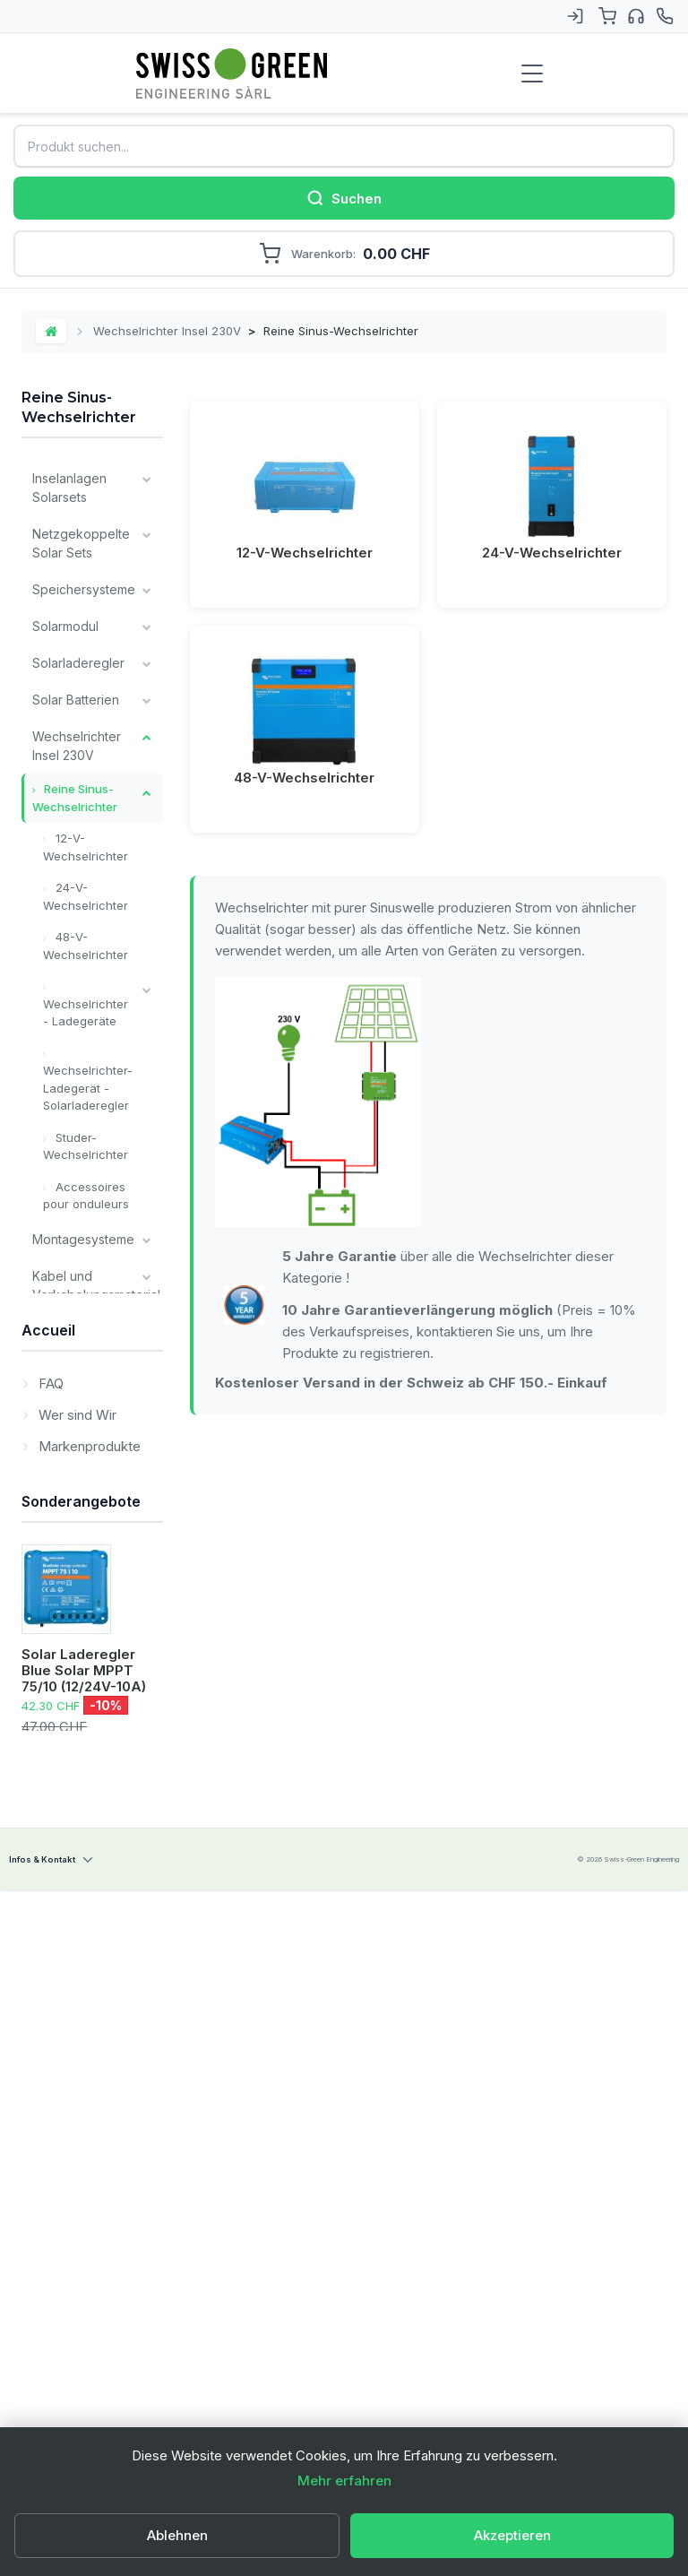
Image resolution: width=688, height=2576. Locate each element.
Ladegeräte (66, 1331)
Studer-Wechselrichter (85, 1146)
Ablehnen (177, 2535)
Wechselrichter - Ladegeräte (85, 1013)
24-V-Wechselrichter (85, 896)
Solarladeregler (78, 662)
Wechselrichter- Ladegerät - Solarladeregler (88, 1087)
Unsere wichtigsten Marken (65, 1683)
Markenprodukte (88, 1962)
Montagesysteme (83, 1239)
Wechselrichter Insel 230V (167, 331)
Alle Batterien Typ (71, 1619)
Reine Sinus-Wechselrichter (74, 798)
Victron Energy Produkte (76, 1563)
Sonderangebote (81, 2069)
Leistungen (64, 1794)
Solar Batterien (75, 699)
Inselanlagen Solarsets (69, 488)
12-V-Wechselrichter (85, 847)
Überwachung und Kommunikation (76, 1387)
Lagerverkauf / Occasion (76, 1749)
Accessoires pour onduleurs (86, 1196)
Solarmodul (65, 626)
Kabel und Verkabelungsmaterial (96, 1285)
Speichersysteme (83, 589)
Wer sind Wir (75, 1931)
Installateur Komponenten (73, 1508)
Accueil (48, 1850)
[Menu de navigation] (532, 73)
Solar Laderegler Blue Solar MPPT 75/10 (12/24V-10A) (84, 2238)
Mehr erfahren (344, 2480)
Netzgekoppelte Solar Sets (81, 543)
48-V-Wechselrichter (85, 945)
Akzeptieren (512, 2535)
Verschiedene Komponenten (74, 1452)
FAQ (49, 1899)
